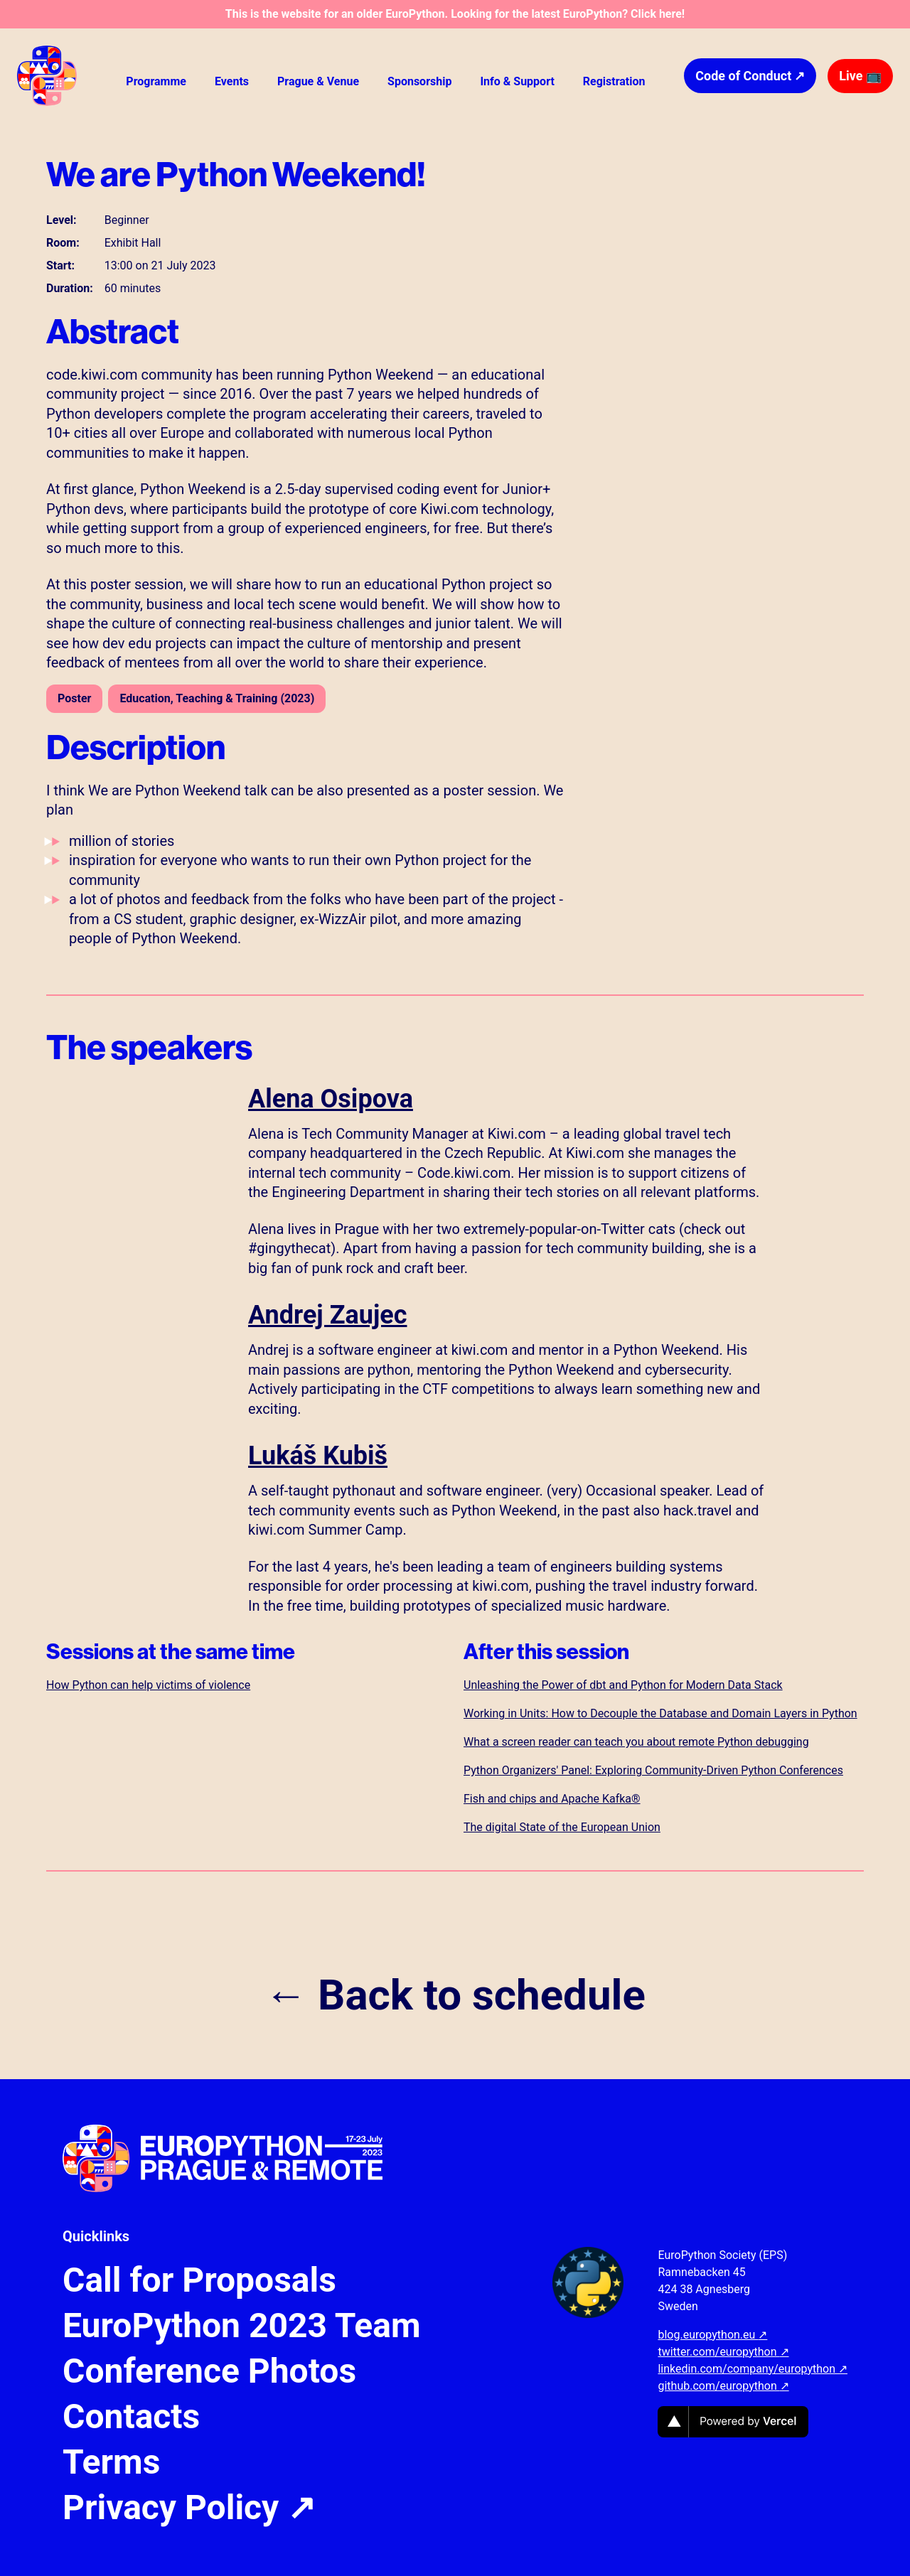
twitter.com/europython (723, 2351)
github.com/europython (723, 2386)
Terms (111, 2462)
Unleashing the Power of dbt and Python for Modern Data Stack (623, 1685)
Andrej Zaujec (327, 1315)
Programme (156, 81)
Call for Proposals (199, 2280)
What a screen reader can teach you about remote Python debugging (636, 1742)
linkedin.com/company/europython (752, 2369)
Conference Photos (209, 2371)
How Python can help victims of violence (148, 1685)
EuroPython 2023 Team (242, 2326)
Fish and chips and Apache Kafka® (552, 1798)
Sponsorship (419, 81)
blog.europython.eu (712, 2334)
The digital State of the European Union (562, 1827)
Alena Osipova (330, 1099)
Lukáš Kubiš (317, 1456)
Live (860, 75)
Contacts (131, 2417)
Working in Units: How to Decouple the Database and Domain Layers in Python (660, 1713)
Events (232, 81)
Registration (614, 81)
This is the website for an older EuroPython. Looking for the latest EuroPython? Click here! (455, 14)
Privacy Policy (189, 2508)
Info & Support (517, 81)
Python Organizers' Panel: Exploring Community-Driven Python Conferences (653, 1770)
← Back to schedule (455, 1995)
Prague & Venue (318, 81)
